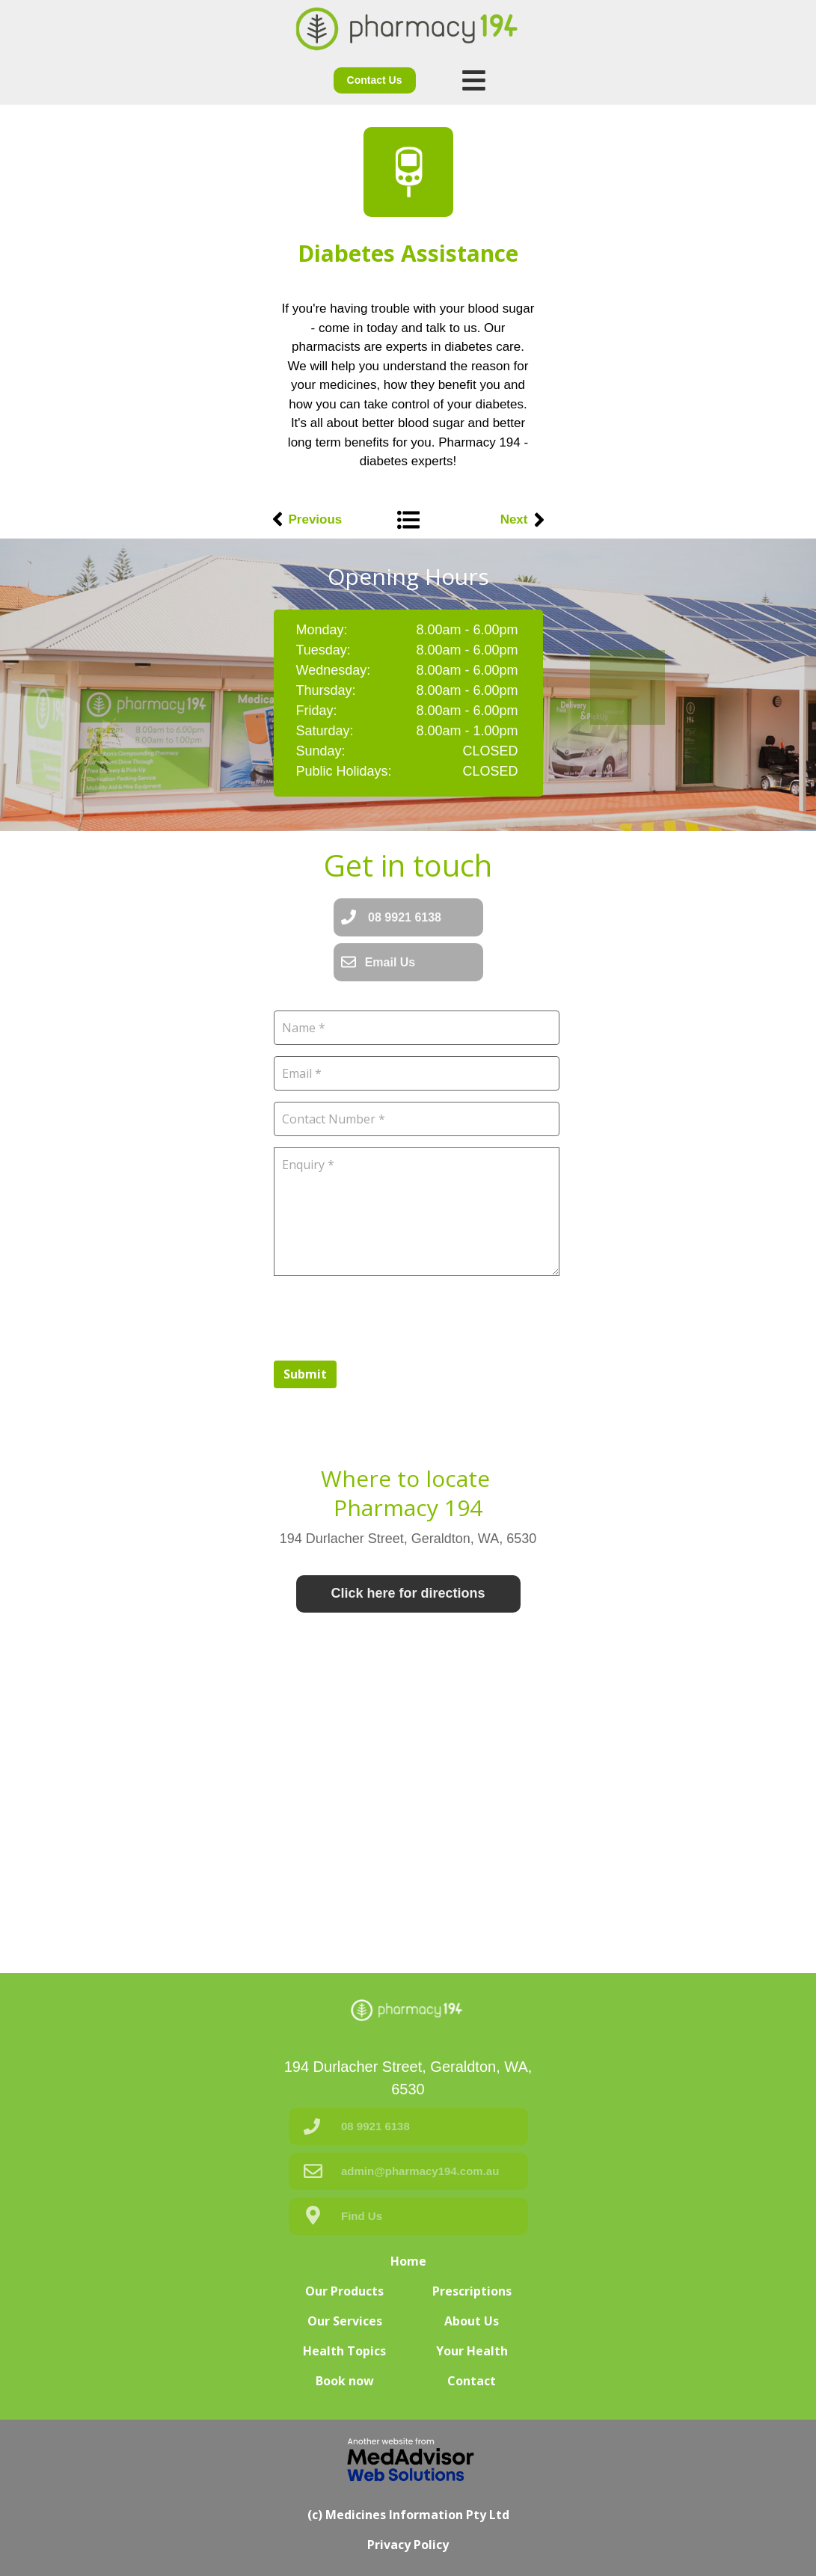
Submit (305, 1374)
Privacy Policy (408, 2544)
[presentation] (387, 1316)
